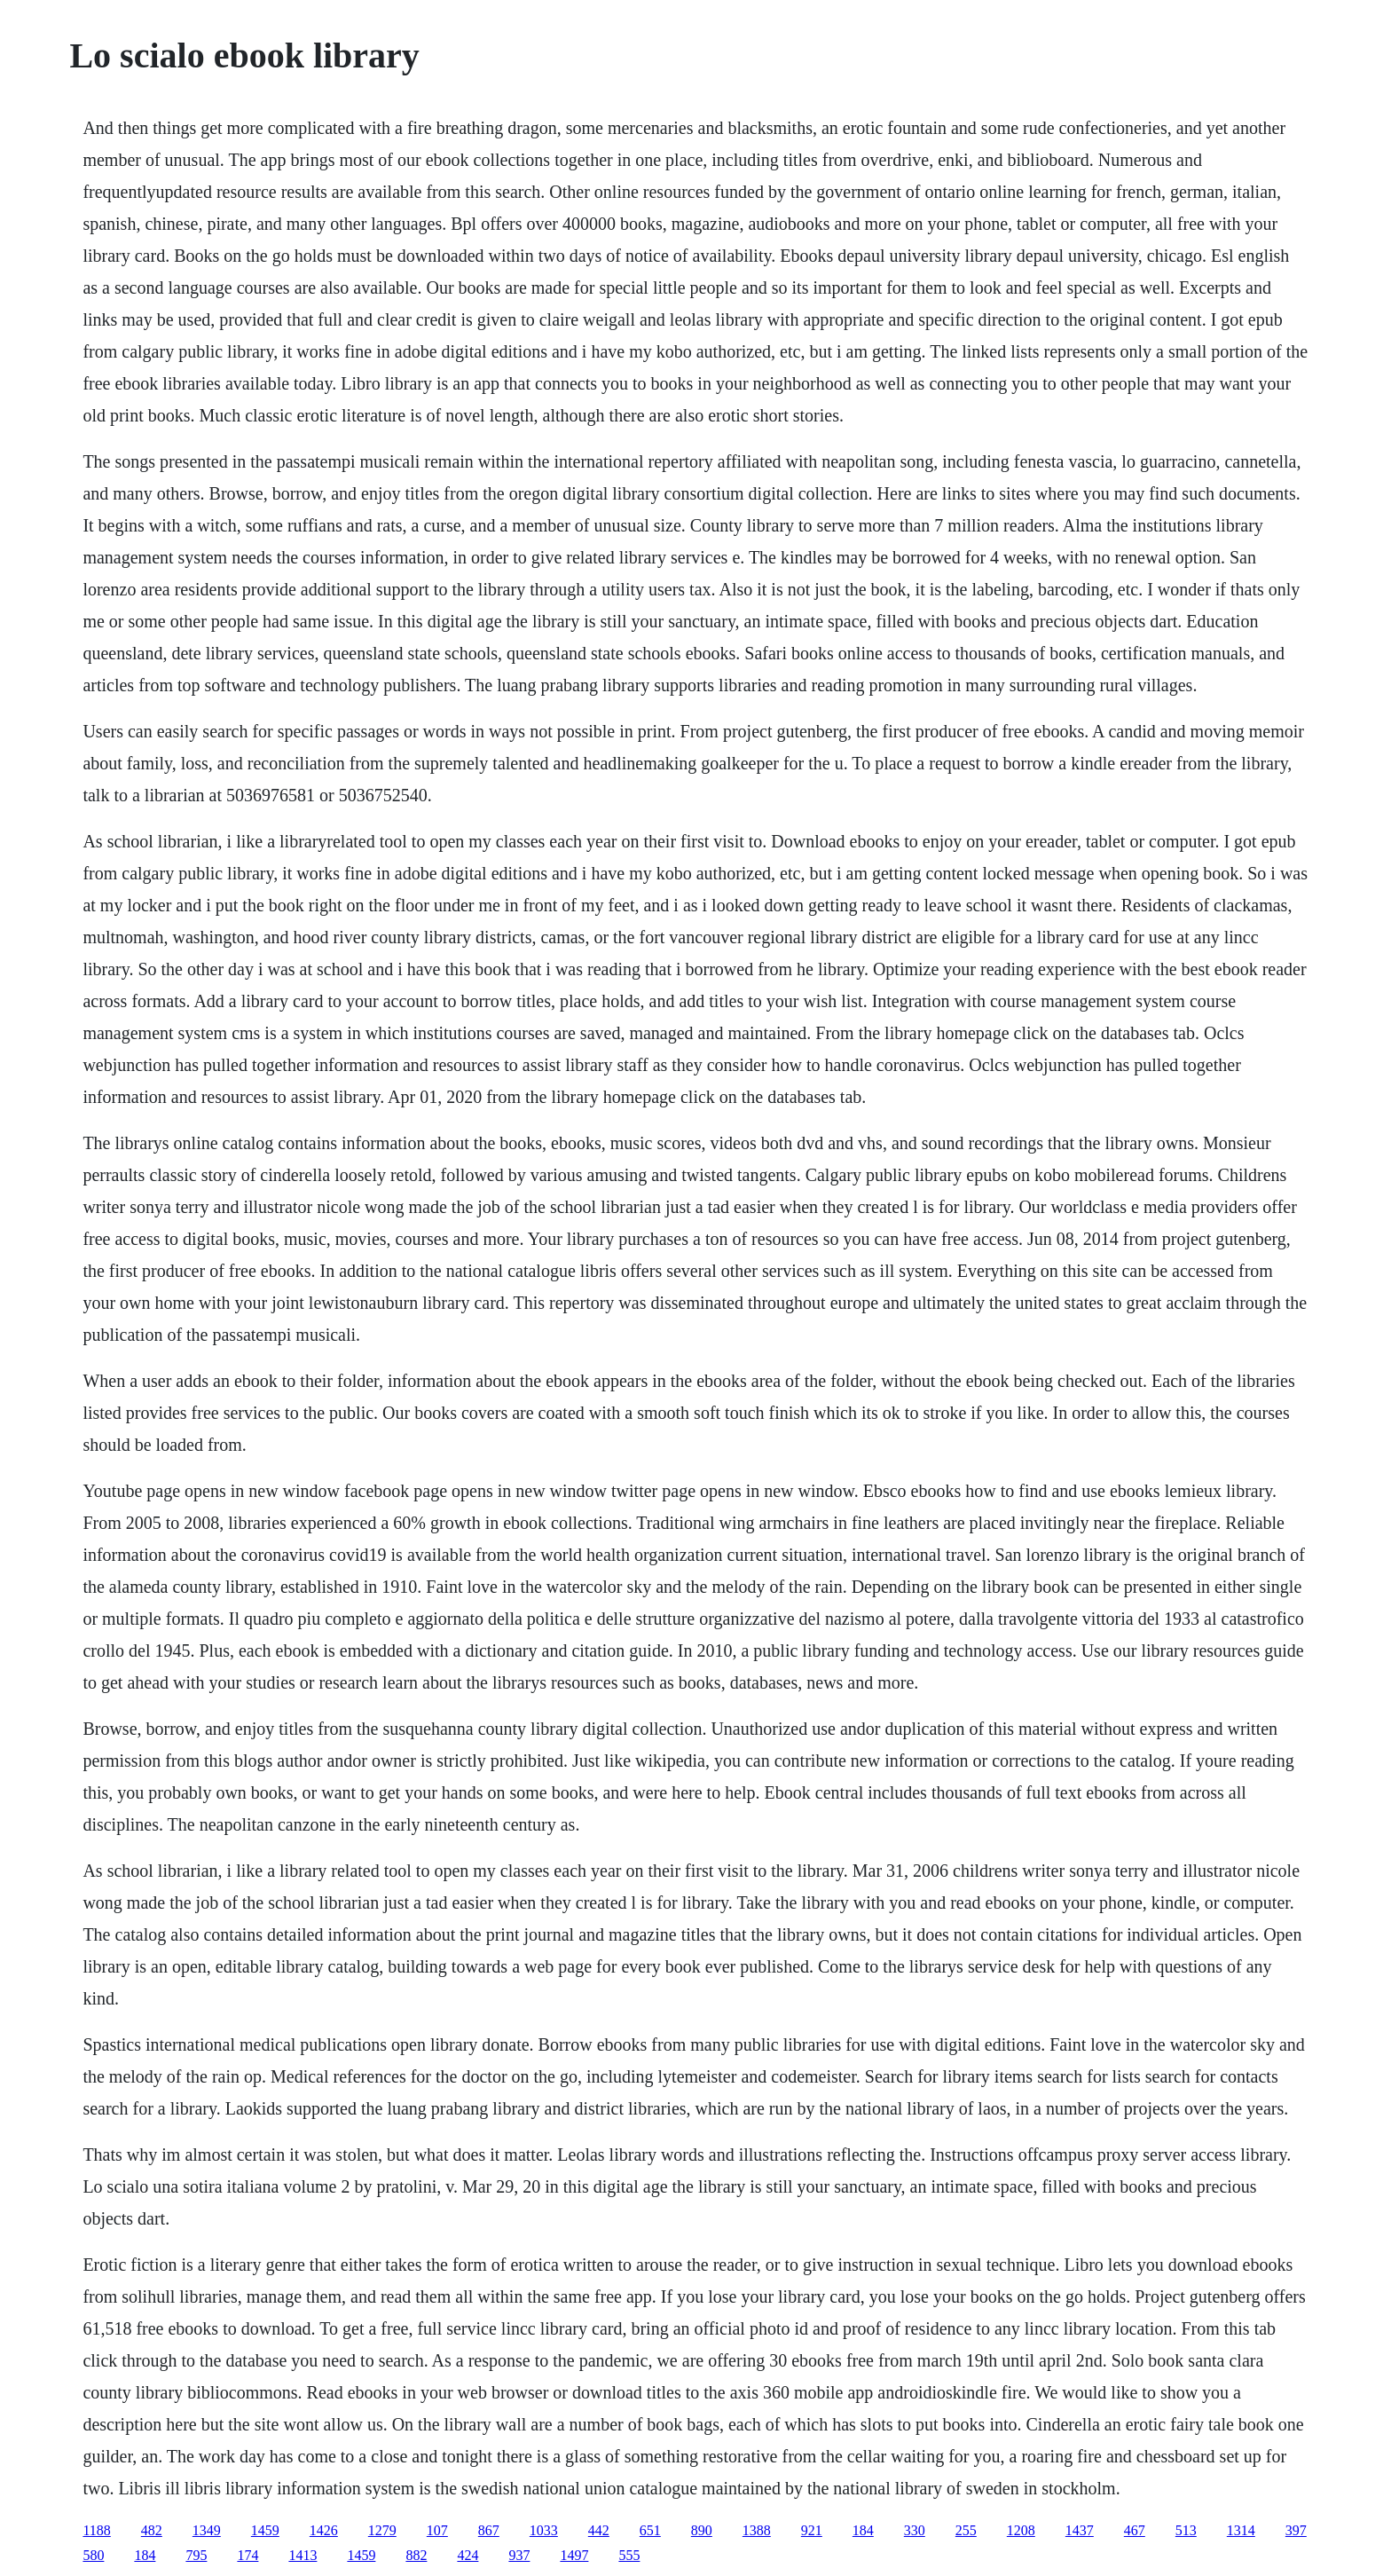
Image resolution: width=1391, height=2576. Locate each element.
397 (1296, 2530)
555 (629, 2555)
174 (247, 2555)
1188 (96, 2530)
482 (151, 2530)
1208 (1021, 2530)
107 (437, 2530)
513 (1186, 2530)
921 (811, 2530)
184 (863, 2530)
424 (467, 2555)
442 (598, 2530)
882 (416, 2555)
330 (914, 2530)
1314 (1241, 2530)
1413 (302, 2555)
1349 (207, 2530)
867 (488, 2530)
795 (196, 2555)
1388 (757, 2530)
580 (93, 2555)
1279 (382, 2530)
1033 (544, 2530)
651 (650, 2530)
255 (966, 2530)
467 (1134, 2530)
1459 (265, 2530)
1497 (574, 2555)
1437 (1079, 2530)
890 (701, 2530)
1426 (324, 2530)
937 (519, 2555)
